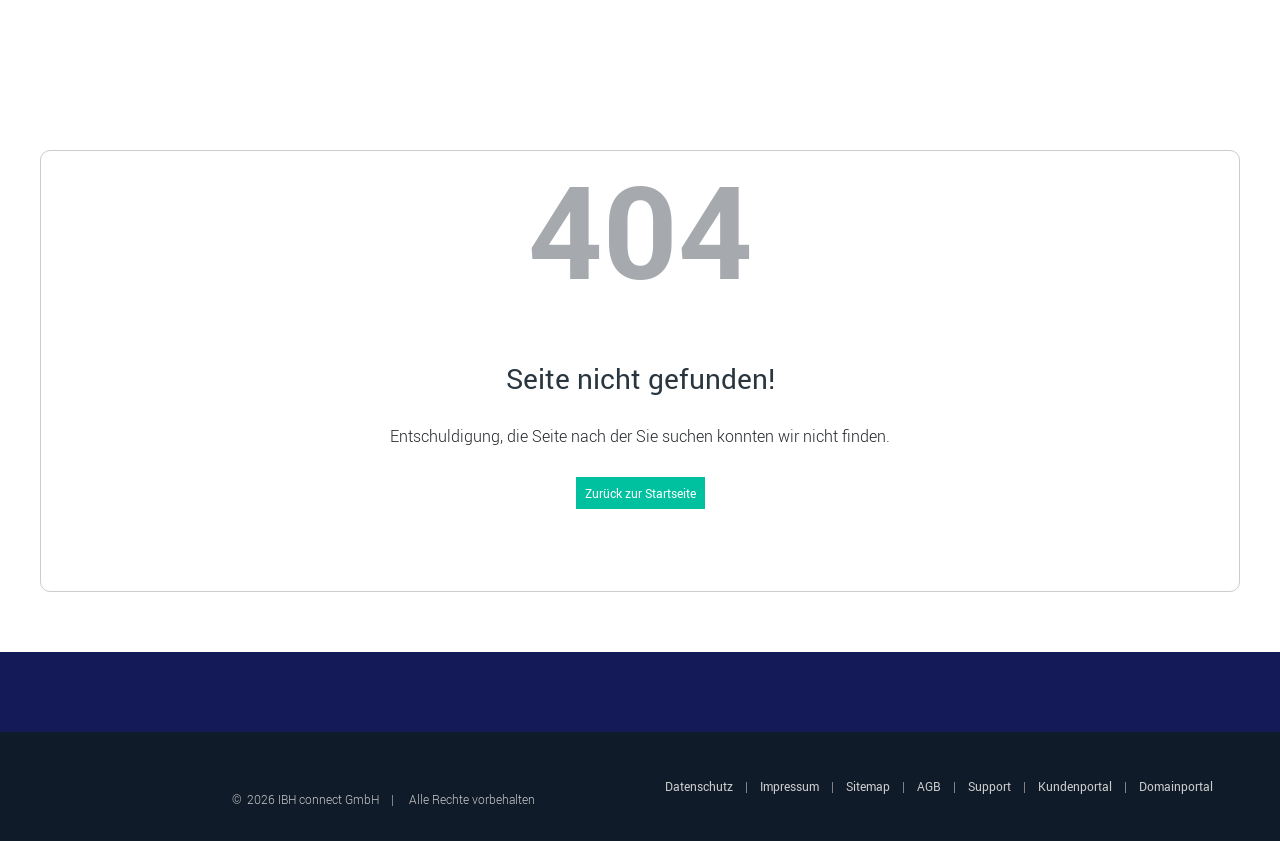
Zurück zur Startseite (640, 493)
